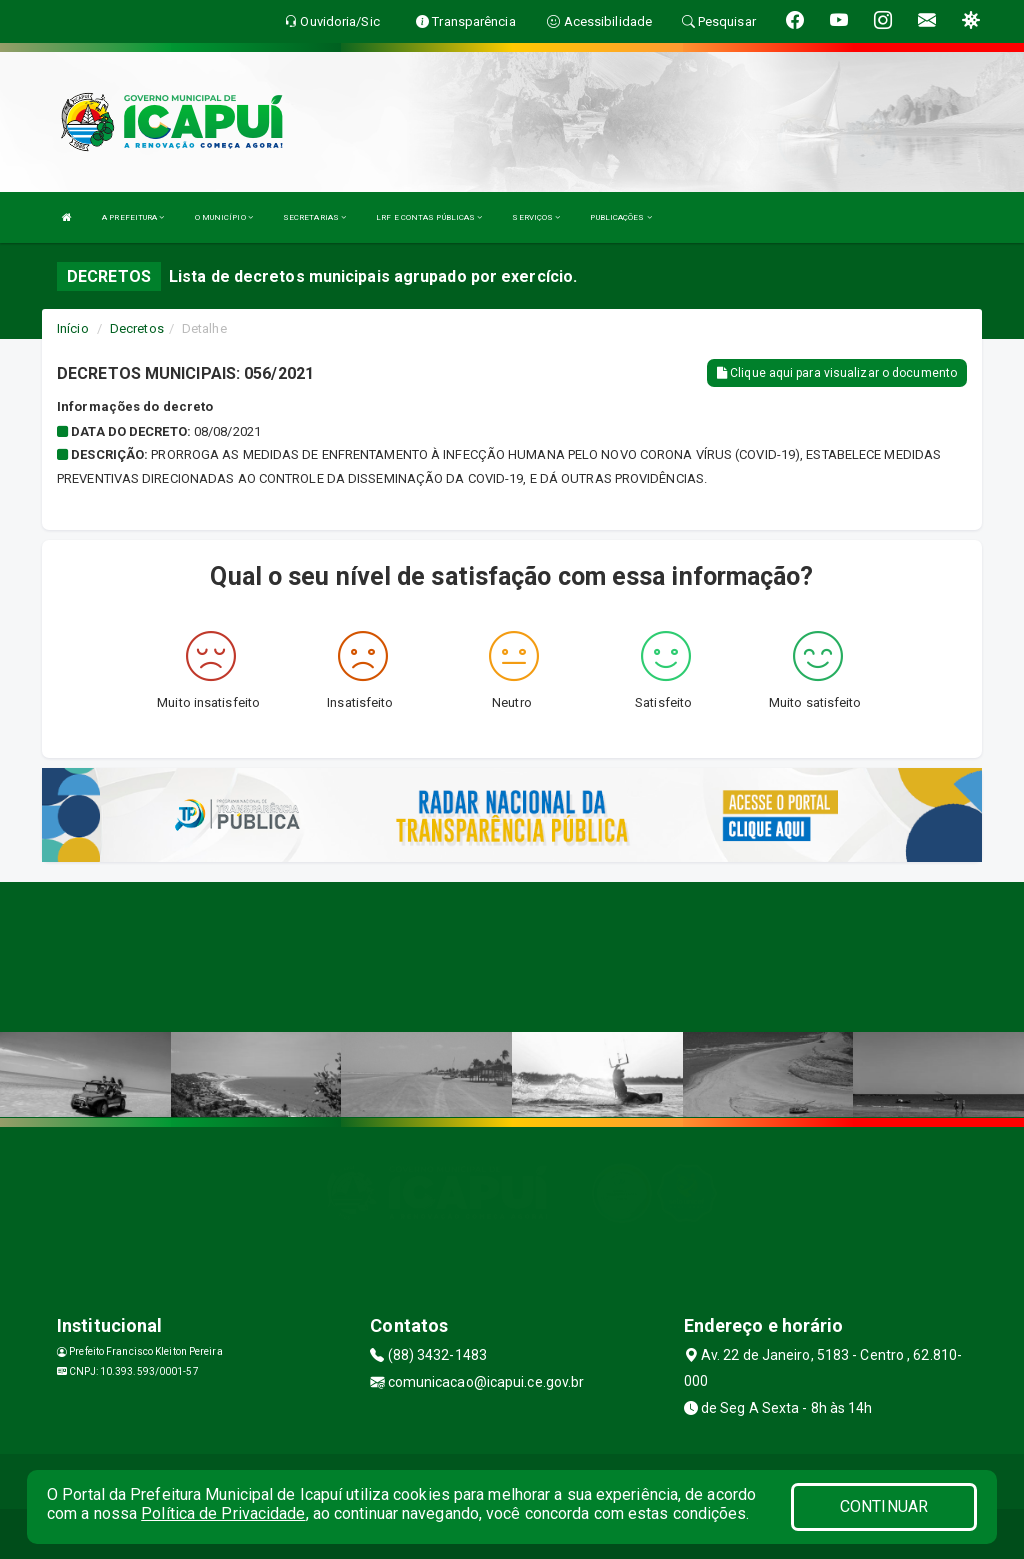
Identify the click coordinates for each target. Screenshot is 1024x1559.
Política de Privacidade (223, 1513)
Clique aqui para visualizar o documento (837, 373)
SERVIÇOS (536, 217)
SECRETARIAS (314, 217)
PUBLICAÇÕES (620, 217)
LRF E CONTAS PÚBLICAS (429, 217)
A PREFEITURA (133, 217)
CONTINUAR (884, 1506)
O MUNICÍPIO (224, 217)
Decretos (137, 328)
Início (73, 328)
